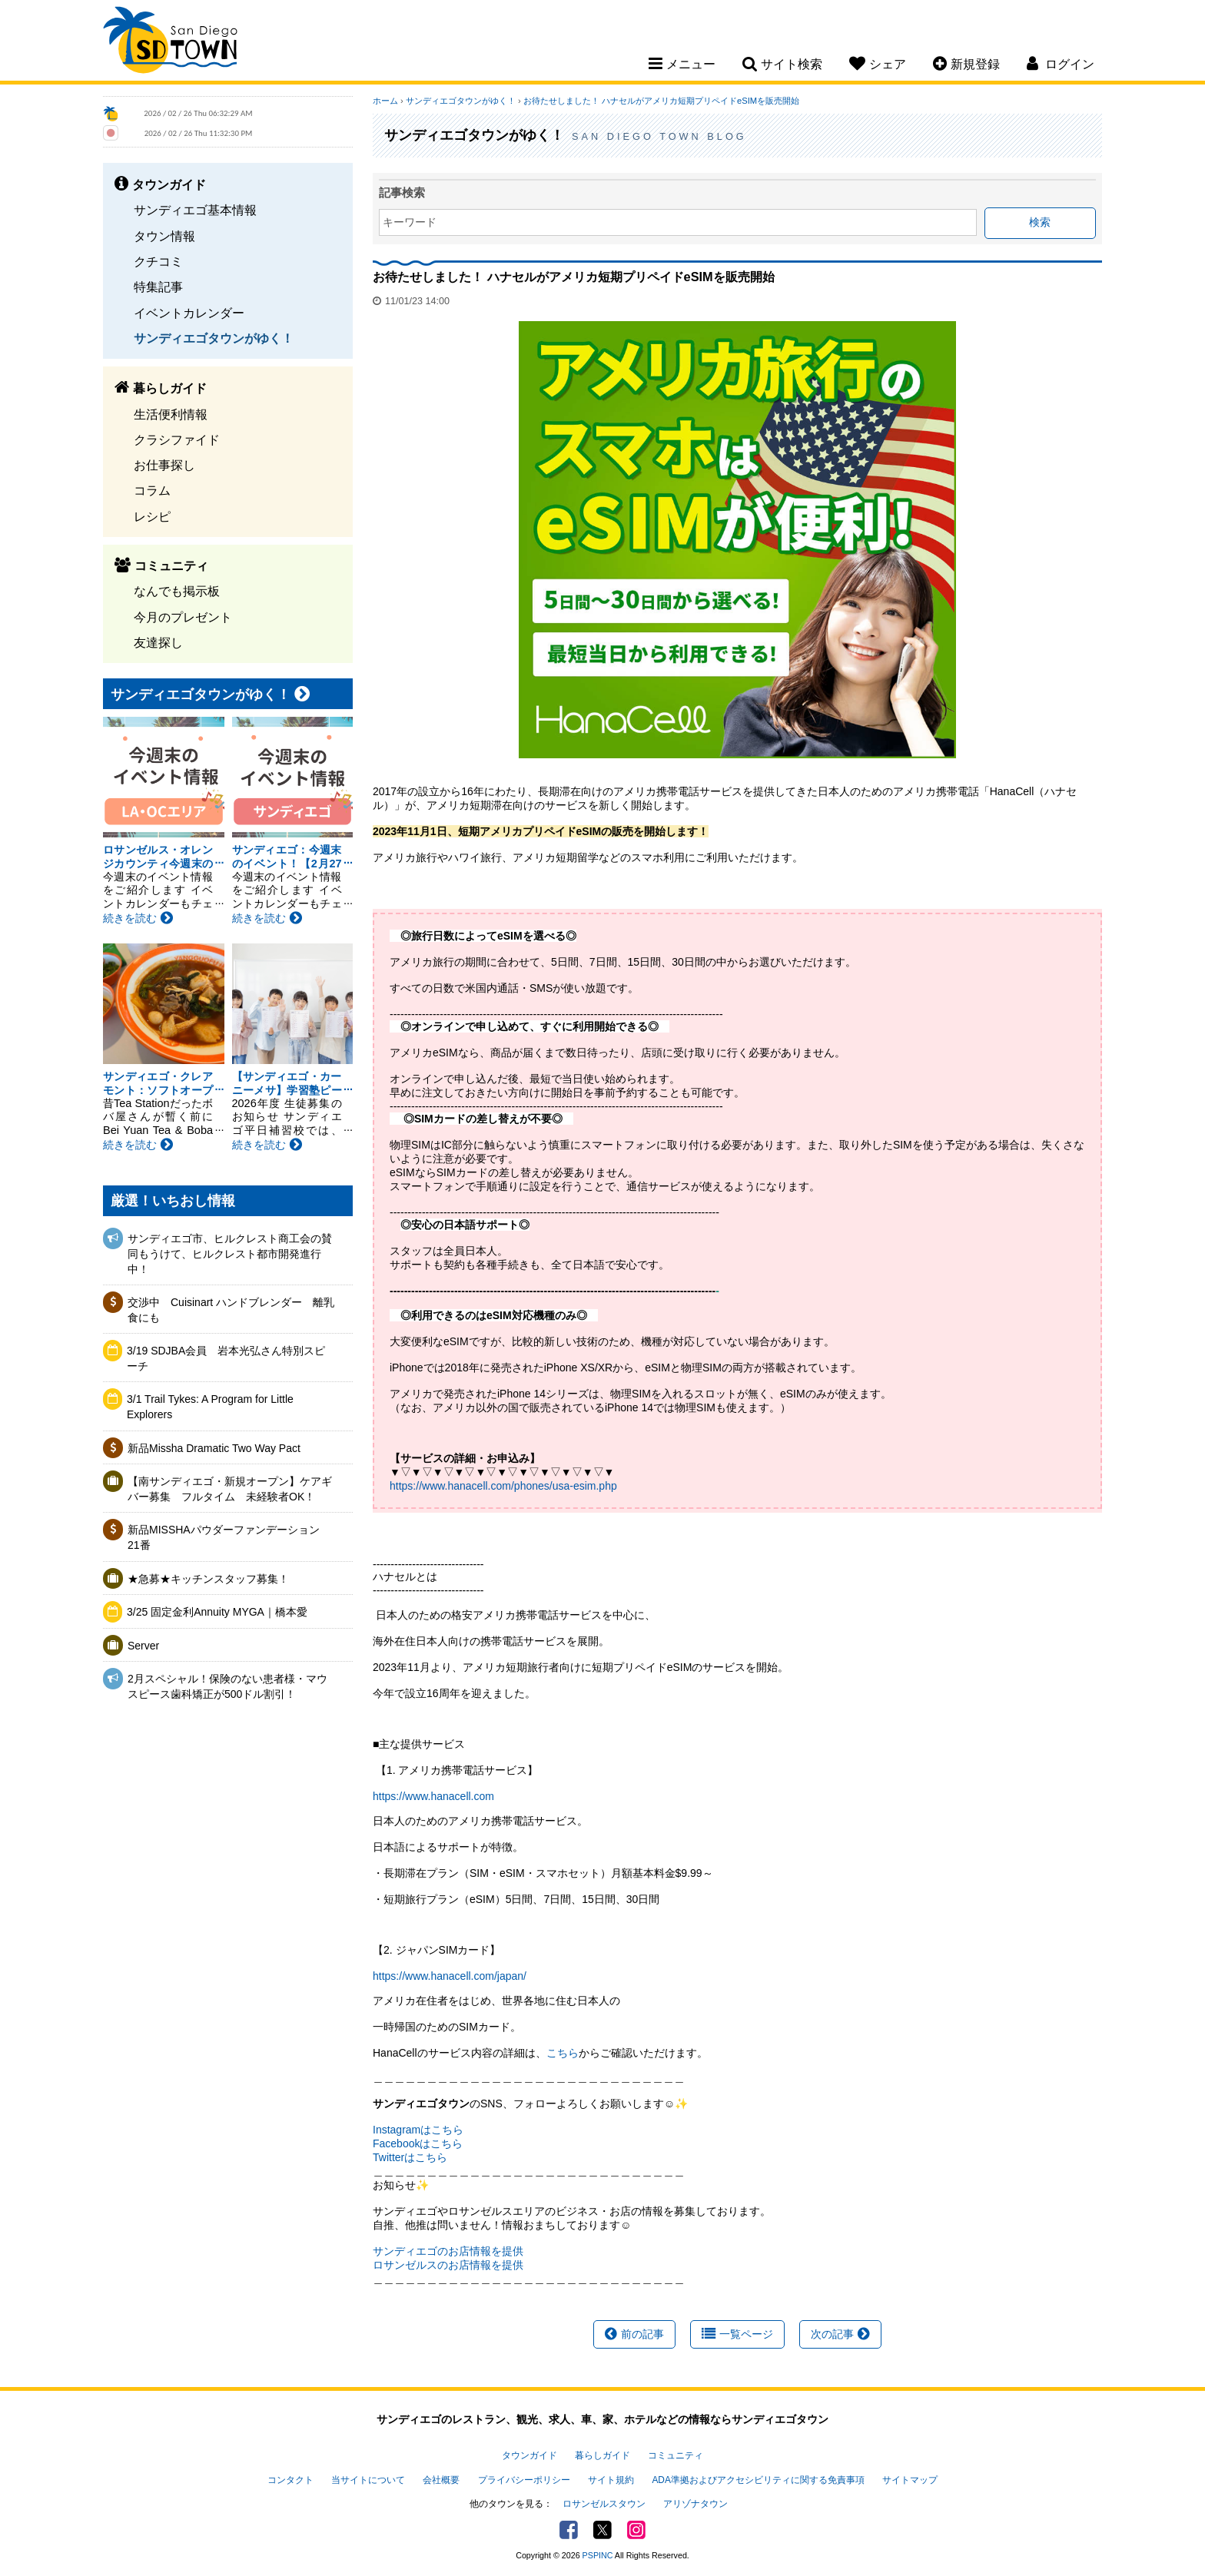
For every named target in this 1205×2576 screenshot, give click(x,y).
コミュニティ (675, 2455)
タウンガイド (529, 2455)
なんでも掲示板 (177, 591)
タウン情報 (164, 236)
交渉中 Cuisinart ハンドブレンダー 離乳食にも (231, 1310)
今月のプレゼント (183, 617)
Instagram (636, 2530)
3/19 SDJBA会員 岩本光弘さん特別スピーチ (226, 1358)
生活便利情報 (170, 414)
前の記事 (634, 2334)
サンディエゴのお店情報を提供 (448, 2251)
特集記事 (158, 286)
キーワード (410, 222)
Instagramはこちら (418, 2129)
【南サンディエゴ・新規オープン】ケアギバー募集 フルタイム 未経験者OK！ (230, 1489)
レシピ (152, 516)
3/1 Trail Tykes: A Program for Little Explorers (210, 1407)
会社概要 (441, 2480)
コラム (152, 490)
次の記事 (840, 2334)
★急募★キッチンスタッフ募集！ (208, 1579)
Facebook (568, 2530)
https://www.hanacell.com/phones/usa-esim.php (503, 1486)
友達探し (158, 642)
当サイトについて (368, 2480)
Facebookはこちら (418, 2143)
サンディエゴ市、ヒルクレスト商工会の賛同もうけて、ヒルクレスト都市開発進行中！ (230, 1253)
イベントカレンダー (189, 313)
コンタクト (290, 2480)
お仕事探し (164, 465)
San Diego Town (170, 42)
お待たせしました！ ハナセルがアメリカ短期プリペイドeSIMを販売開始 (661, 100)
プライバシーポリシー (524, 2480)
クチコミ (158, 261)
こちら (562, 2053)
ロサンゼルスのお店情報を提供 (448, 2265)
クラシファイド (177, 439)
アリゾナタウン (695, 2503)
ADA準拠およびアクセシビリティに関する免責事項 (758, 2480)
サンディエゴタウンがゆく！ (214, 338)
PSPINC (598, 2555)
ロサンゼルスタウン (604, 2503)
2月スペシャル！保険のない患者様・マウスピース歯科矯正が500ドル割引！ (227, 1686)
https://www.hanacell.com (433, 1796)
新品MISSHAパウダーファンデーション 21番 (229, 1537)
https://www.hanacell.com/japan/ (449, 1976)
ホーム (385, 100)
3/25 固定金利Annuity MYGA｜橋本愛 (217, 1612)
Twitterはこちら (410, 2157)
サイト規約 (611, 2480)
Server (143, 1645)
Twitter (602, 2530)
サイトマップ (910, 2480)
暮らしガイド (602, 2455)
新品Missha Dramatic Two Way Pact (214, 1448)
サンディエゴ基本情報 (195, 210)
